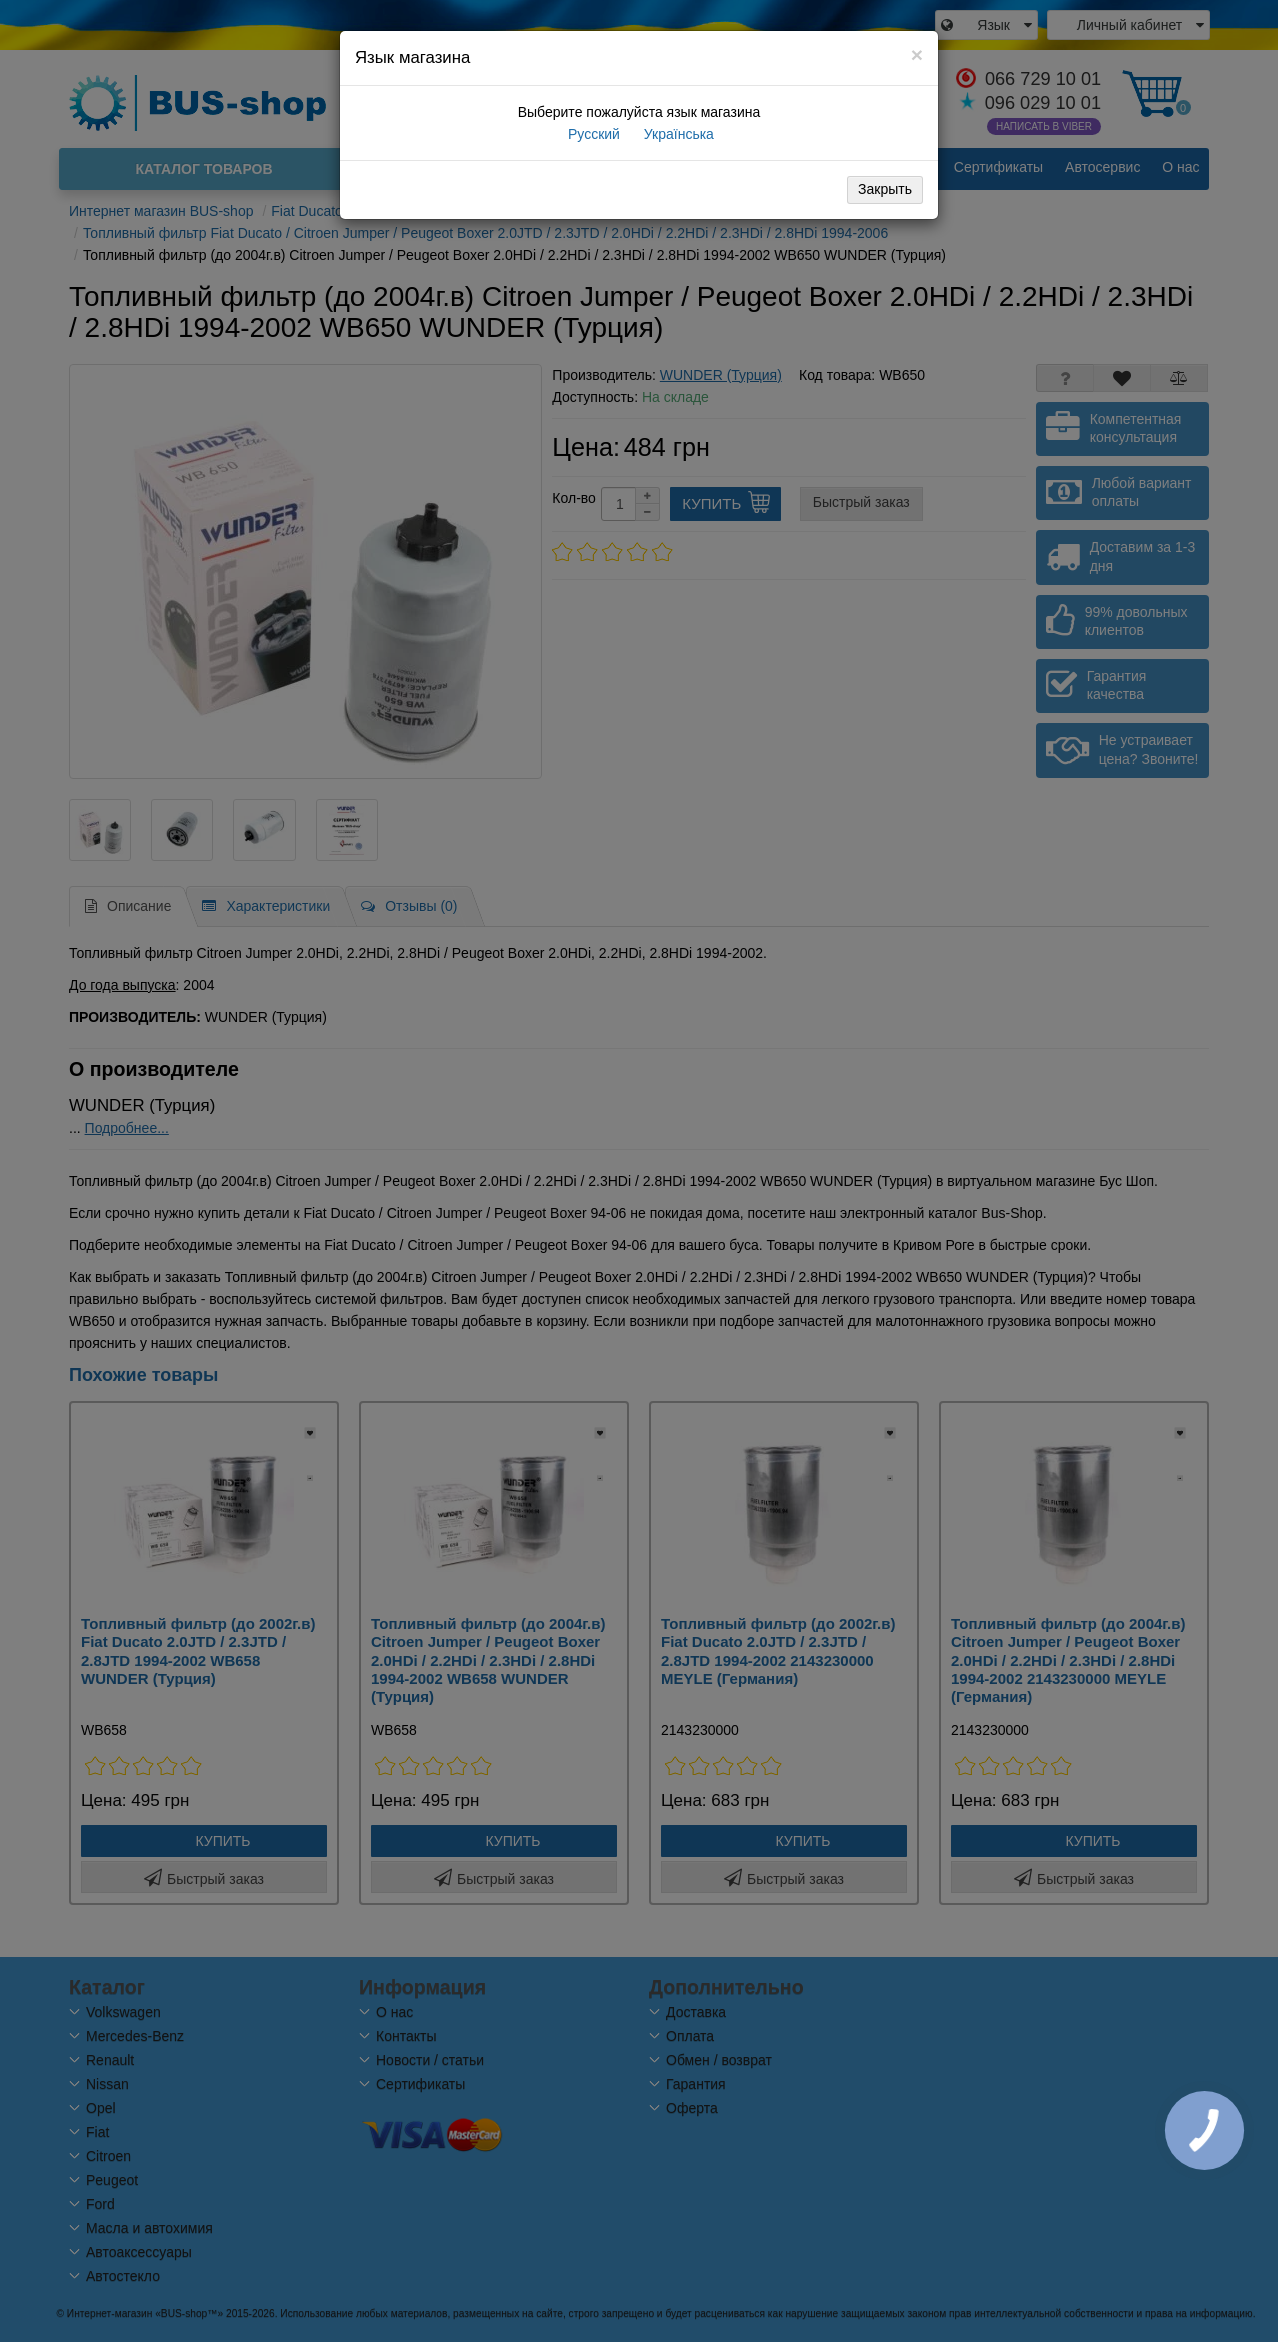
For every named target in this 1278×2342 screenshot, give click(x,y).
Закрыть (885, 189)
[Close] (917, 54)
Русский (592, 134)
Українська (677, 134)
